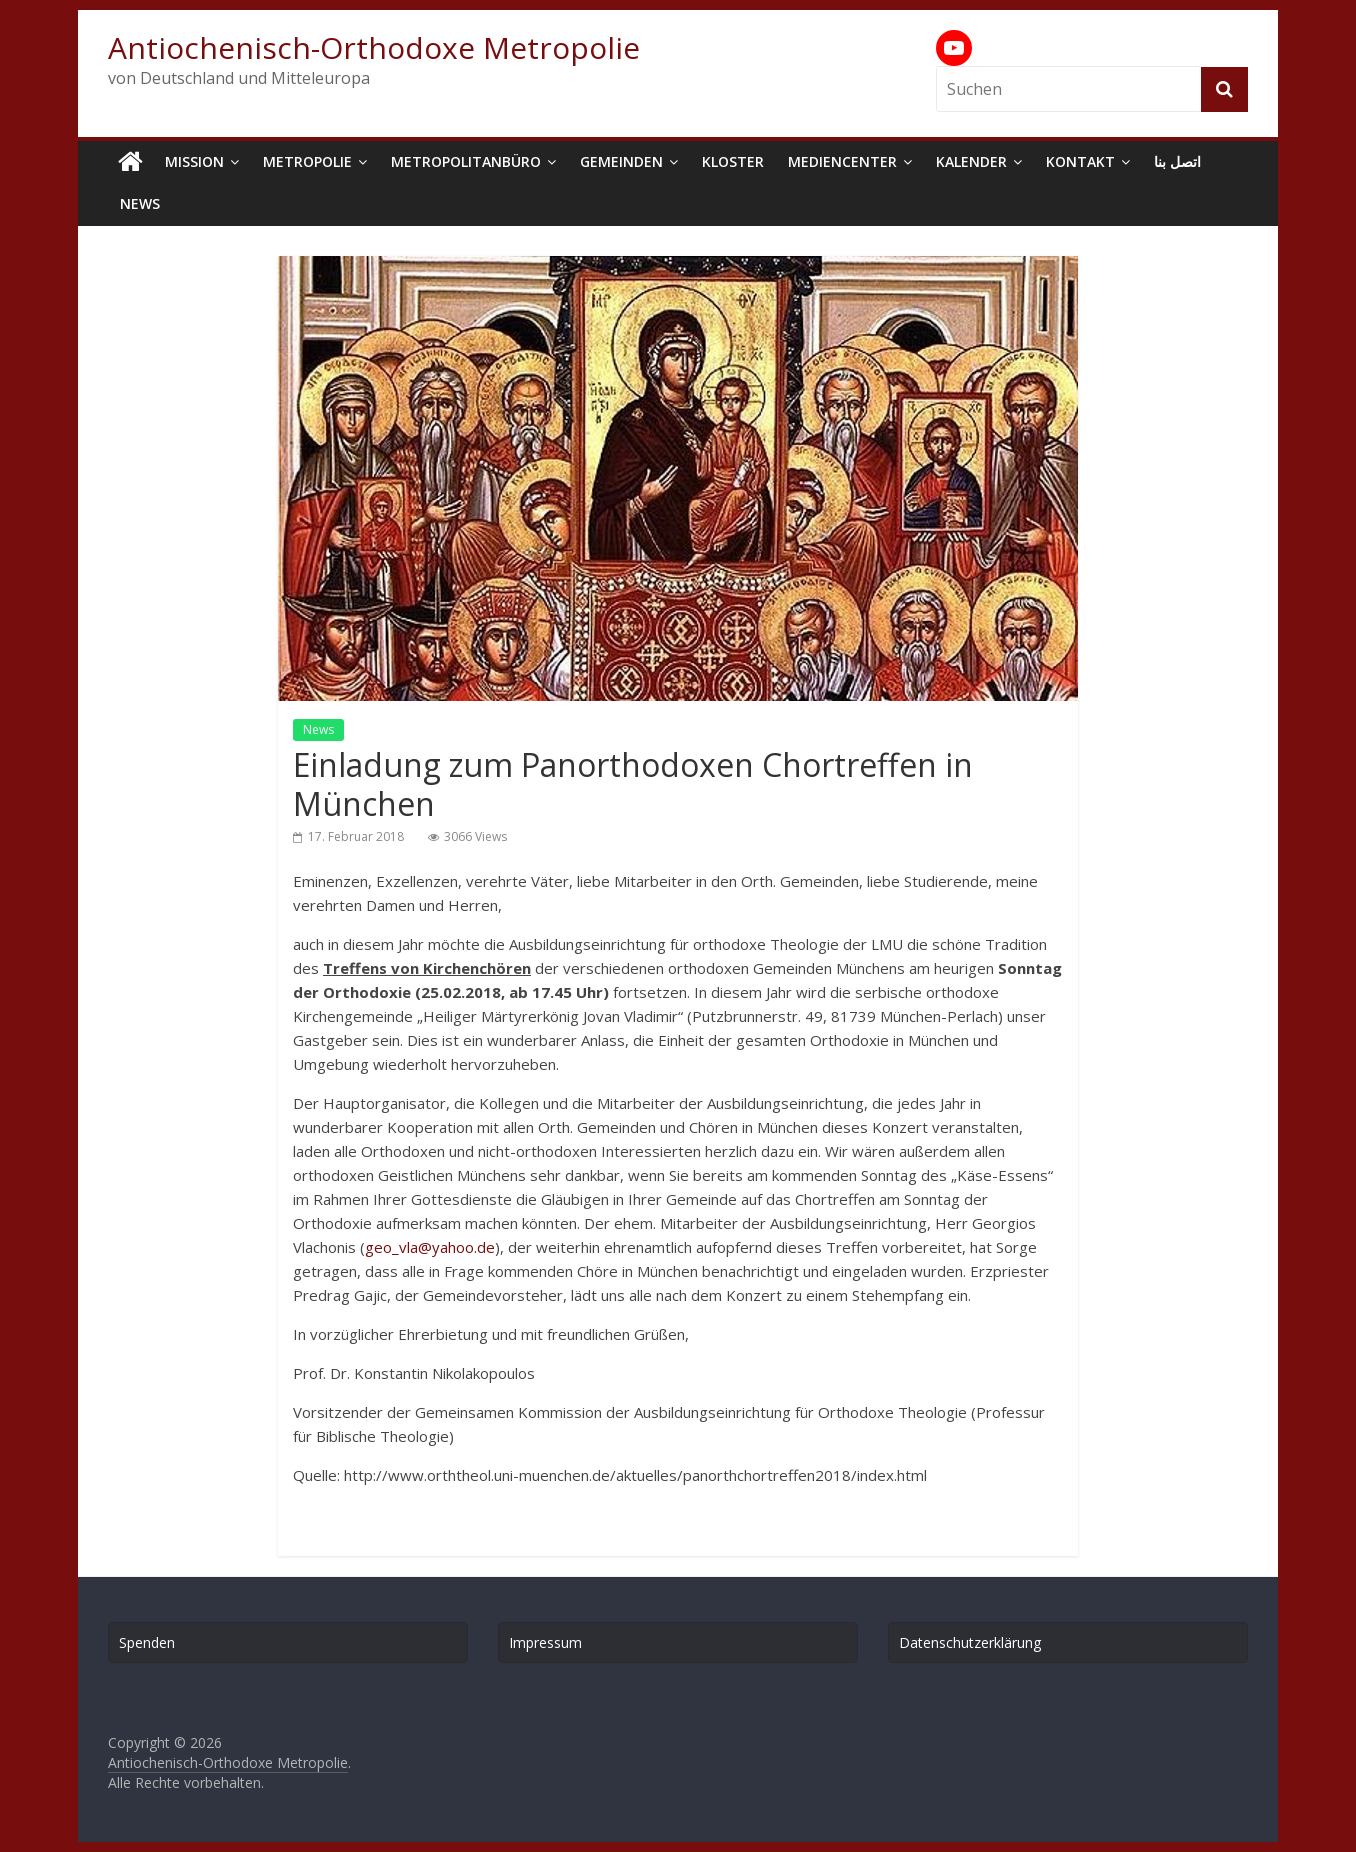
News (140, 203)
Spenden (147, 1642)
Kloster (733, 161)
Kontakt (1080, 161)
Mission (194, 161)
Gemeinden (621, 161)
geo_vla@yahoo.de (430, 1247)
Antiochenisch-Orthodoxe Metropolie (374, 47)
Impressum (545, 1642)
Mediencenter (842, 161)
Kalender (971, 161)
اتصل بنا (1177, 161)
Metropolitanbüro (466, 161)
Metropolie (307, 161)
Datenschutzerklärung (970, 1642)
